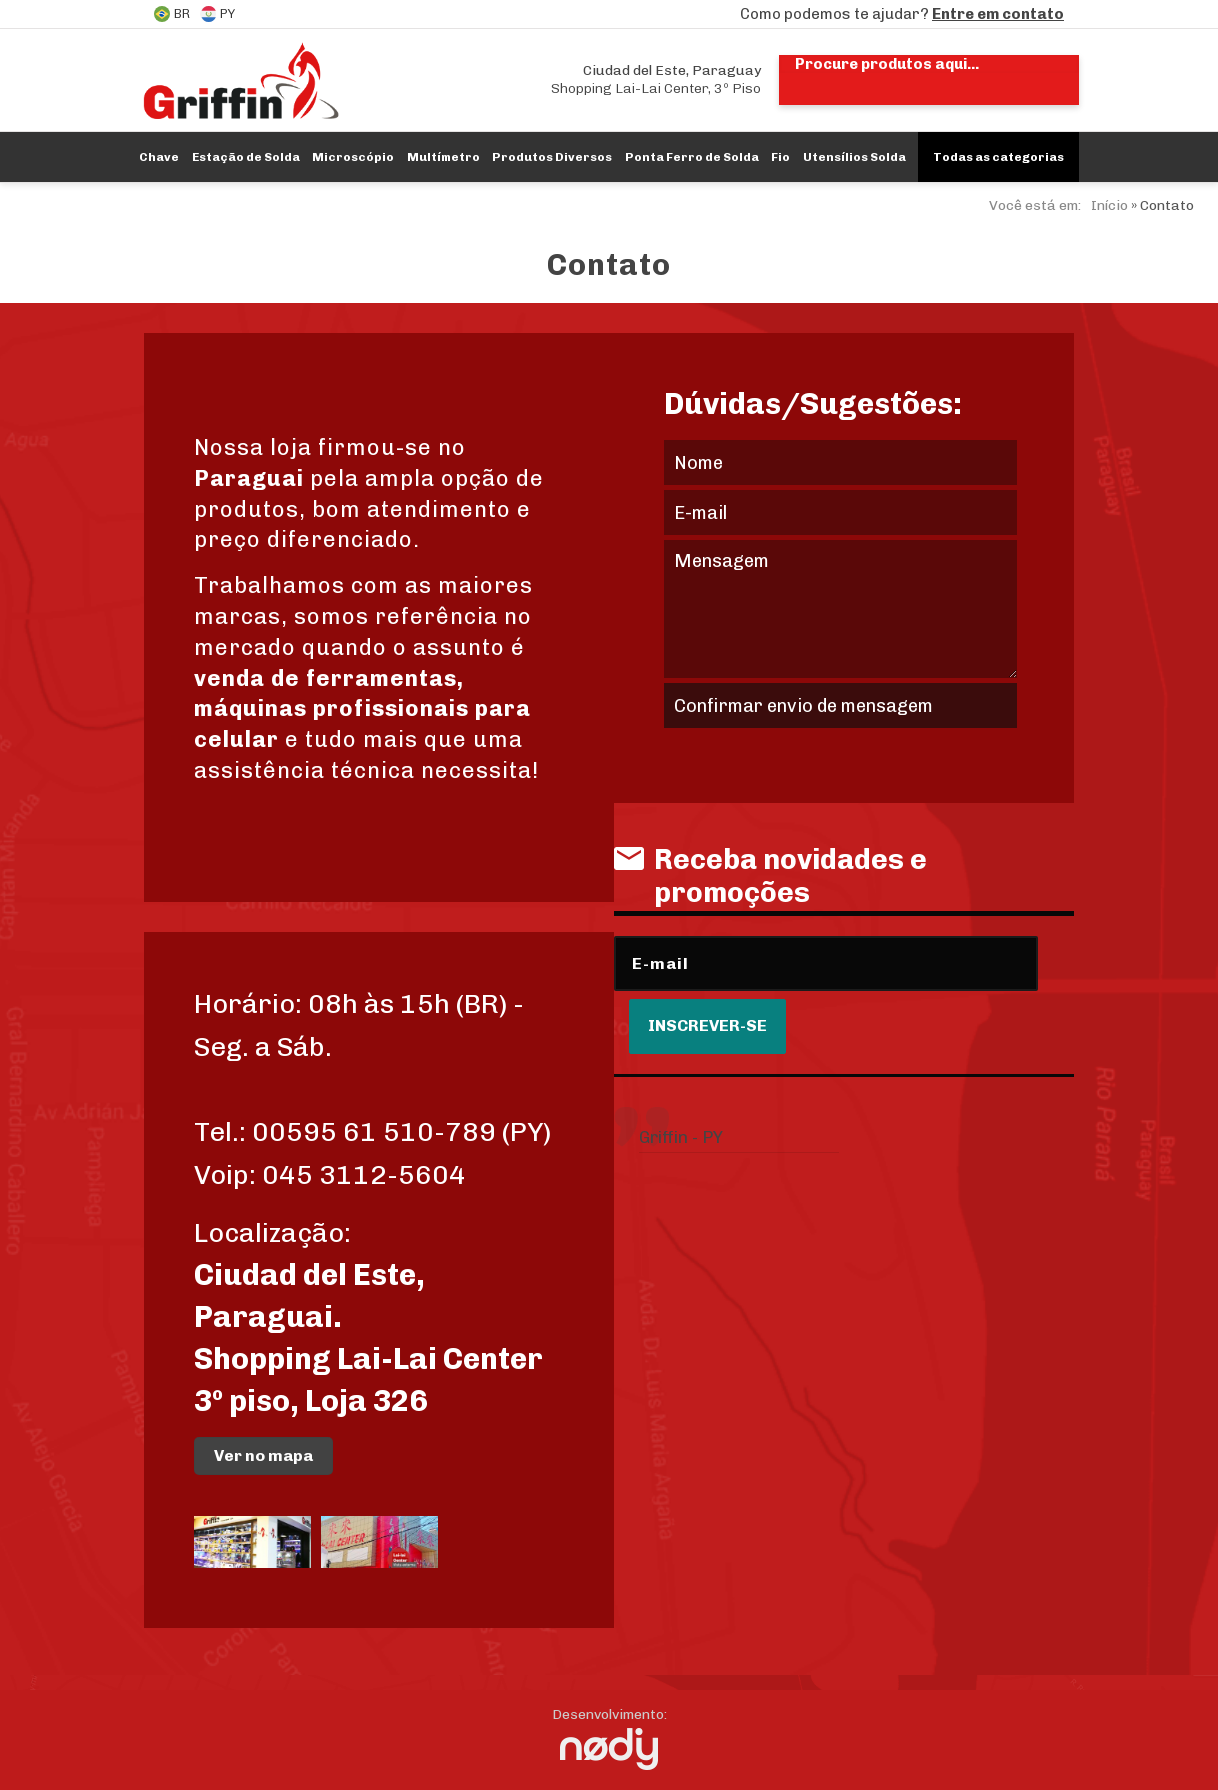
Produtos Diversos (552, 157)
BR (172, 14)
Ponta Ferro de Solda (692, 157)
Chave (159, 157)
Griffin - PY (681, 1137)
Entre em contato (998, 14)
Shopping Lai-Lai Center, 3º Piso (656, 79)
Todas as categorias (998, 157)
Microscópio (353, 157)
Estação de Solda (246, 157)
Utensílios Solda (854, 157)
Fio (780, 157)
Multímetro (443, 157)
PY (217, 14)
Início (1109, 205)
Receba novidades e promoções (770, 876)
